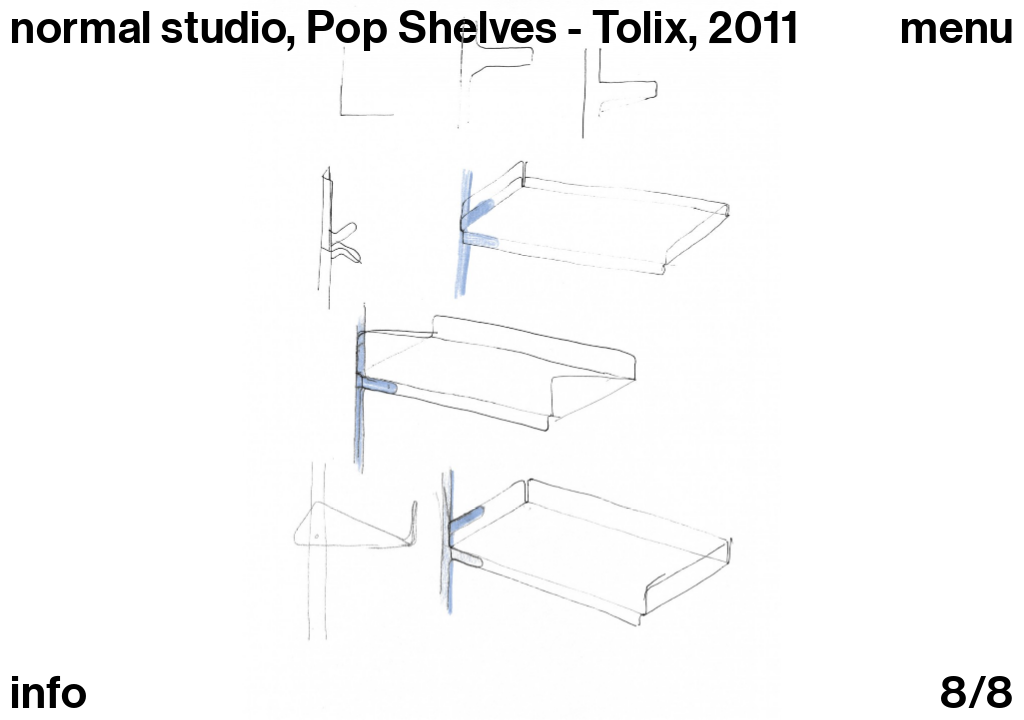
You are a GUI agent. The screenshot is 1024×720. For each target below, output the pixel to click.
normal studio (148, 28)
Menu (957, 28)
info (49, 693)
